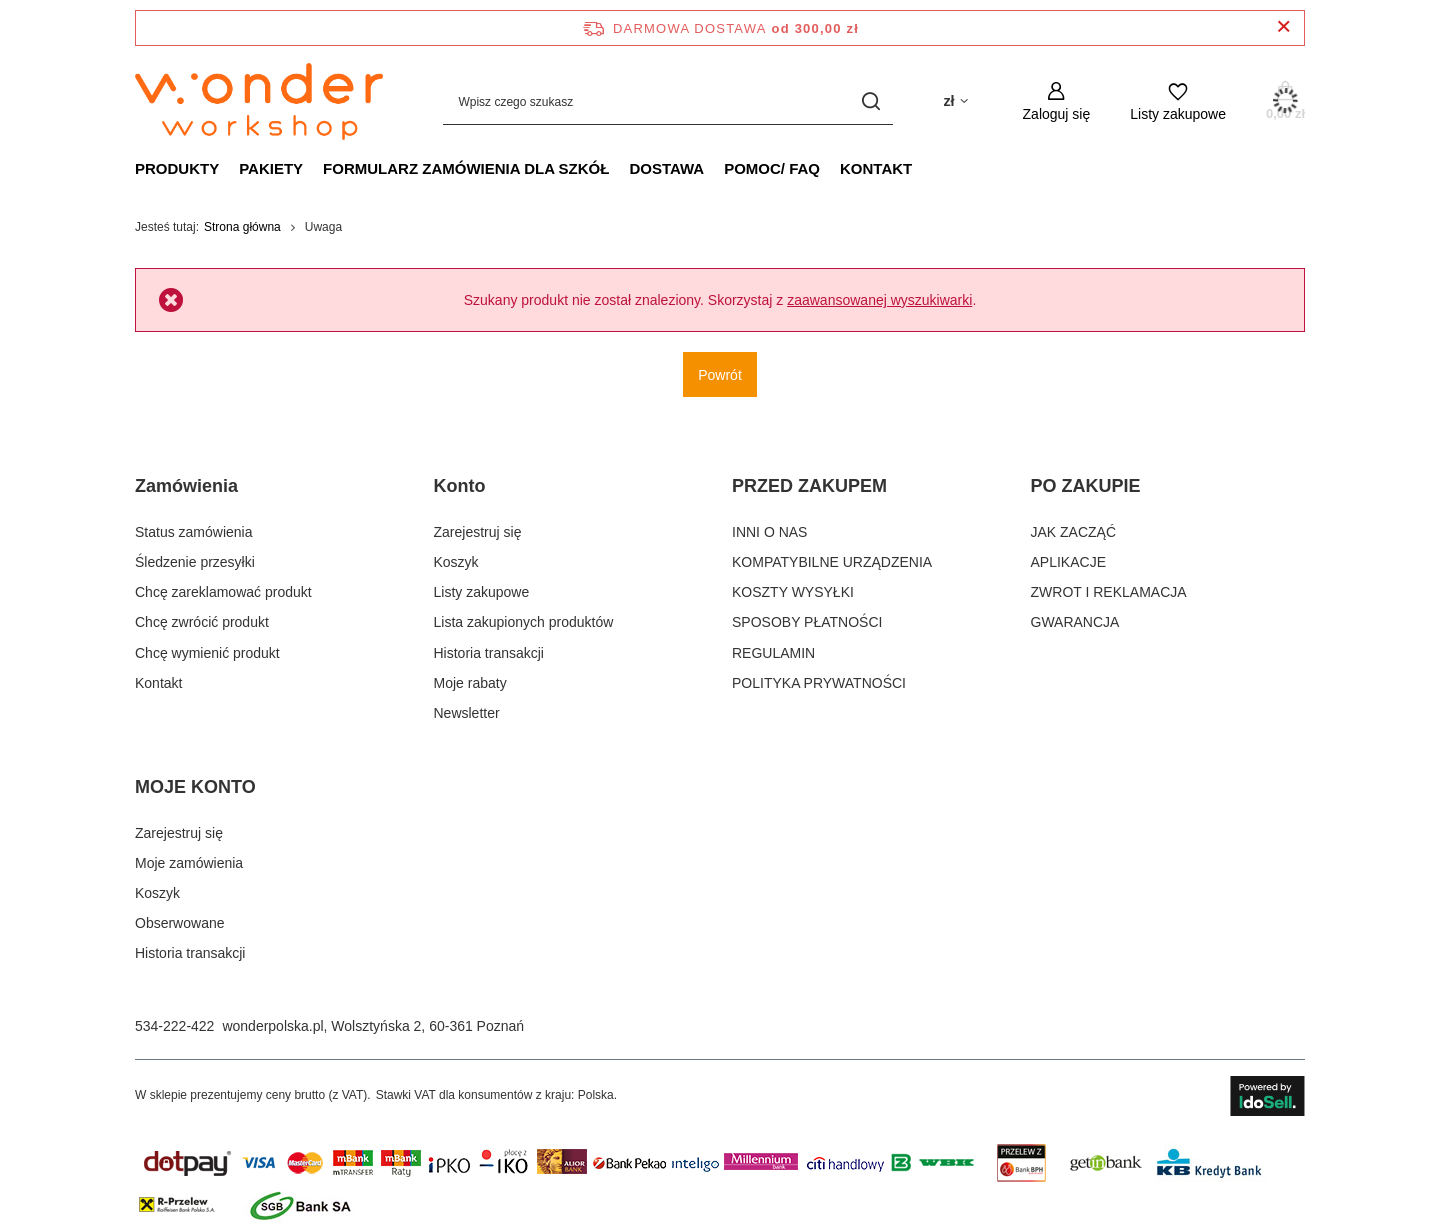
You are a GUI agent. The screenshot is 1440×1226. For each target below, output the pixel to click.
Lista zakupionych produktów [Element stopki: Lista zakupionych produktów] (524, 622)
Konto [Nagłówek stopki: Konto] (460, 486)
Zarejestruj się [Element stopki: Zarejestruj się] (478, 532)
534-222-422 (174, 1026)
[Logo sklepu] (259, 102)
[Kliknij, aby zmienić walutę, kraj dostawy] (955, 101)
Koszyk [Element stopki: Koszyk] (456, 562)
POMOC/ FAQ (772, 168)
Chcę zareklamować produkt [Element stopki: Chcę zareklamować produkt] (223, 592)
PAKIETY (271, 168)
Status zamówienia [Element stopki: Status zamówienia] (194, 532)
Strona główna (242, 227)
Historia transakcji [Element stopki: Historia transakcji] (489, 653)
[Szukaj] (870, 101)
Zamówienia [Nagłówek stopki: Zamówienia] (186, 486)
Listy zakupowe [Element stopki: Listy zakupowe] (482, 592)
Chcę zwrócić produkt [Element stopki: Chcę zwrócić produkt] (202, 622)
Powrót (720, 375)
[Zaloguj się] (1057, 101)
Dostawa (666, 168)
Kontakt (876, 168)
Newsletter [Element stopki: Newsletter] (467, 713)
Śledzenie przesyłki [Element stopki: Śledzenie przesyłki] (195, 562)
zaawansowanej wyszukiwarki (879, 300)
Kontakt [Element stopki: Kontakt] (158, 683)
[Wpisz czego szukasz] (668, 101)
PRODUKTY (177, 168)
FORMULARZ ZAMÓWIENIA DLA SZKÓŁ (466, 168)
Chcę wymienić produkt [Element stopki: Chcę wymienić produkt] (207, 653)
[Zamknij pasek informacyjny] (1283, 27)
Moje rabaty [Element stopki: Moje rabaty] (470, 683)
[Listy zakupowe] (1178, 101)
